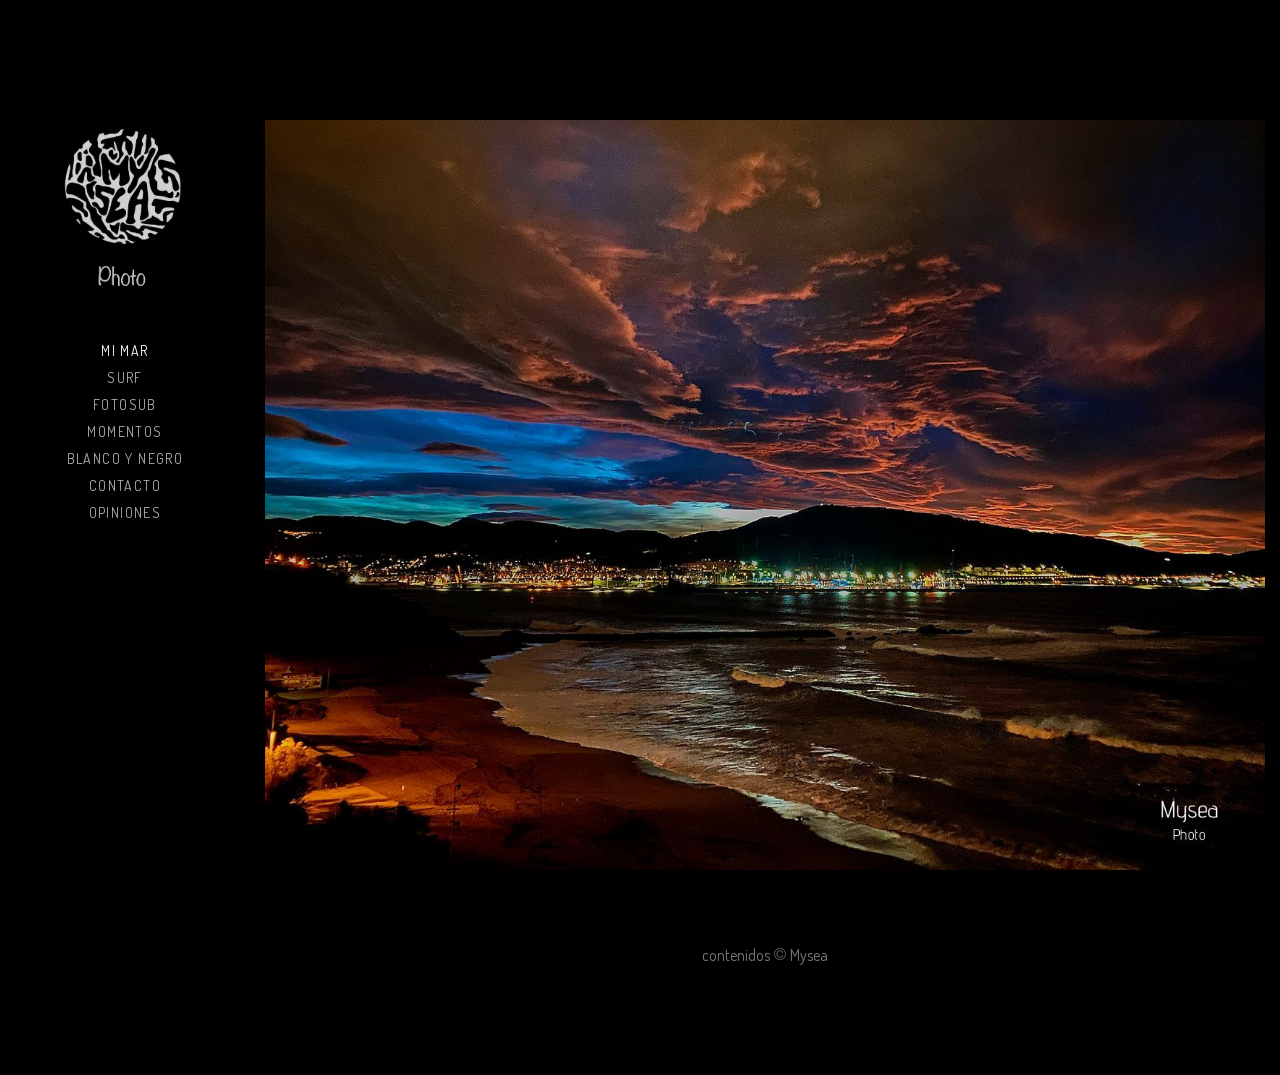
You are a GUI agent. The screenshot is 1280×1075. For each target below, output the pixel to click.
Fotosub (125, 404)
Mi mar (124, 350)
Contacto (125, 485)
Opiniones (125, 512)
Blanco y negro (125, 458)
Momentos (124, 431)
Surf (125, 377)
